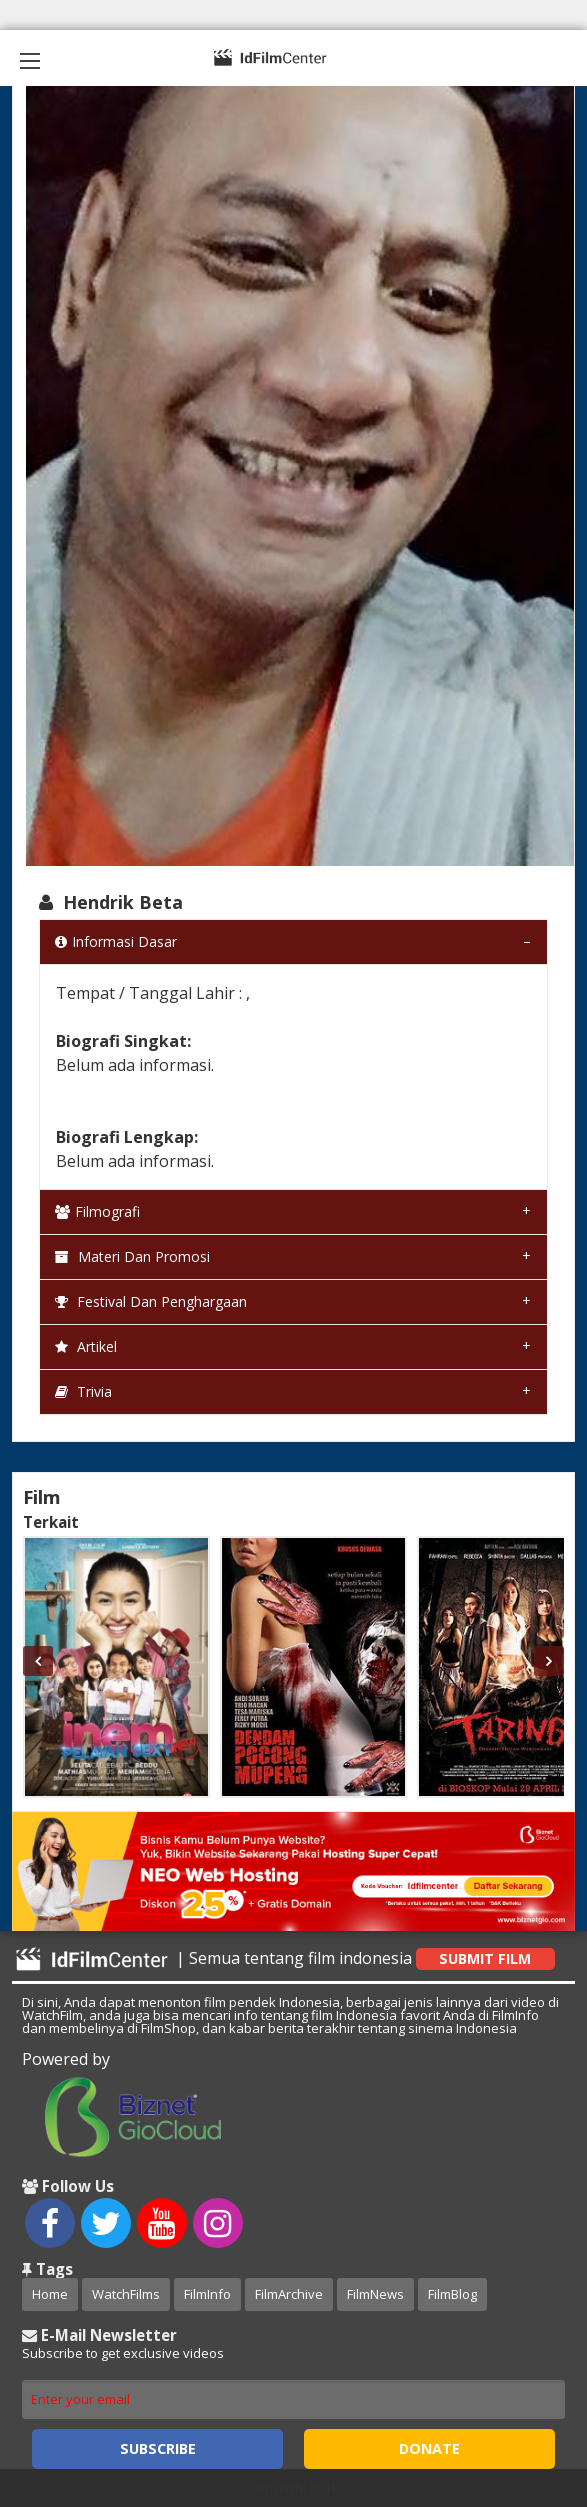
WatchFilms (126, 2294)
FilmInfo (207, 2294)
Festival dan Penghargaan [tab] (151, 1301)
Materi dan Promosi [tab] (132, 1256)
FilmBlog (452, 2294)
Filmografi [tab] (97, 1211)
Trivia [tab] (83, 1391)
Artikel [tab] (86, 1346)
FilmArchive (289, 2294)
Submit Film (485, 1958)
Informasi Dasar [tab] (116, 941)
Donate (429, 2448)
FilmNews (375, 2294)
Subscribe (158, 2448)
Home (50, 2294)
